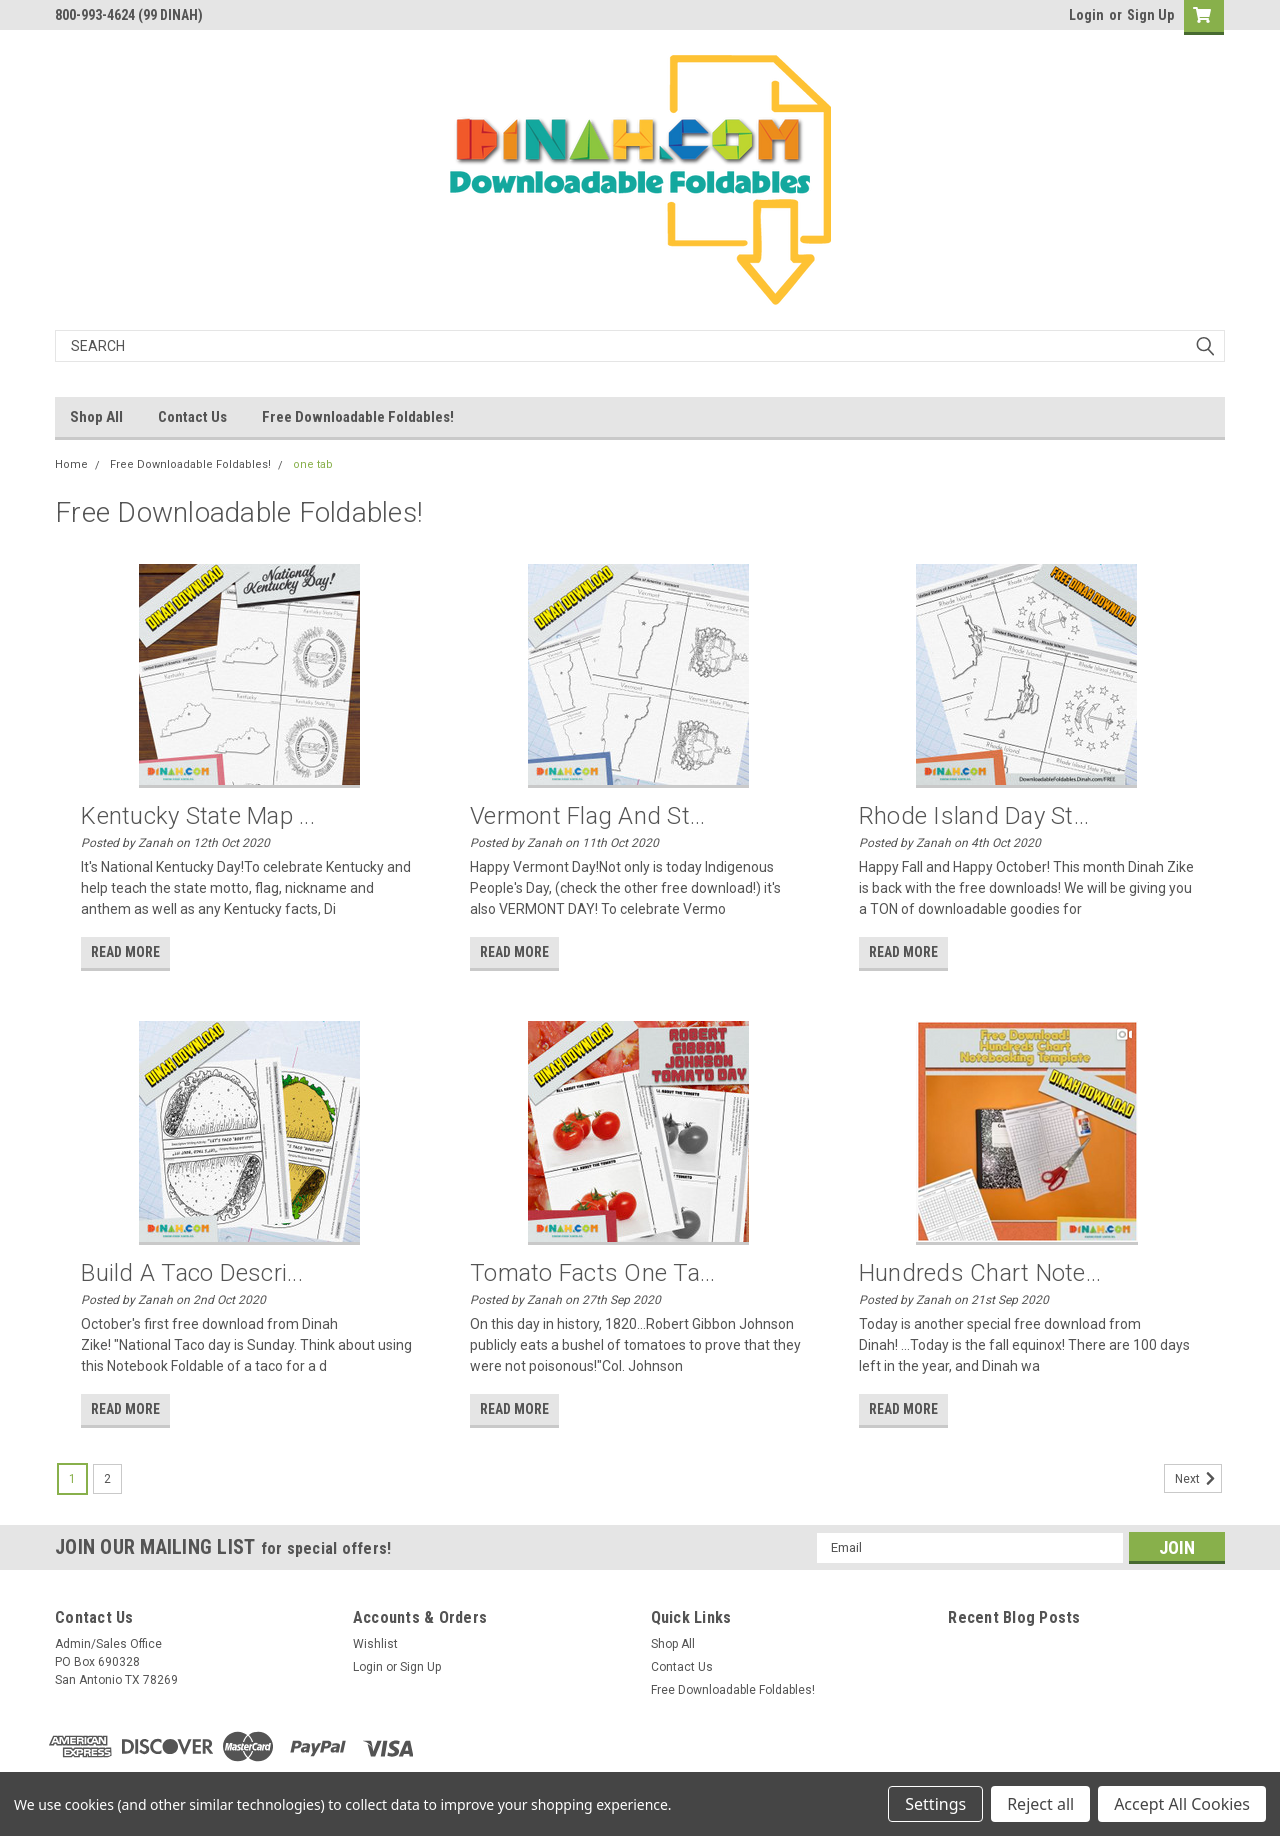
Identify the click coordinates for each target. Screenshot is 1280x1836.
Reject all (1040, 1804)
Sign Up (1150, 15)
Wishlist (375, 1644)
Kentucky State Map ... (198, 816)
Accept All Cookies (1182, 1804)
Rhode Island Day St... (974, 816)
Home (71, 464)
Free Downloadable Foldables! (358, 417)
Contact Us (192, 417)
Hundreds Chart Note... (980, 1273)
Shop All (96, 417)
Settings (935, 1804)
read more (125, 952)
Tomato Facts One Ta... (593, 1273)
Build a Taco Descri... (192, 1273)
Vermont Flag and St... (588, 816)
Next (1198, 1479)
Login (1086, 15)
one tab (313, 464)
